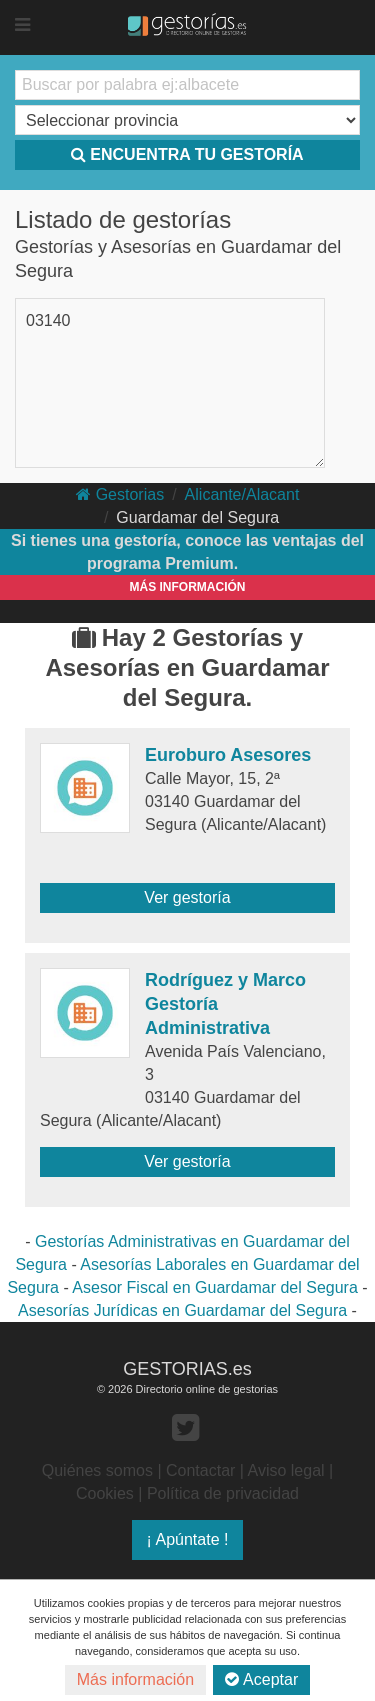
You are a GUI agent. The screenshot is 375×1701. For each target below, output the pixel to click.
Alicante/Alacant (242, 494)
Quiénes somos (97, 1470)
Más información (135, 1679)
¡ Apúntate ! (188, 1539)
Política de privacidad (223, 1493)
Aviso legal (286, 1470)
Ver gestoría (187, 897)
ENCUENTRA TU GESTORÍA (187, 154)
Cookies (105, 1493)
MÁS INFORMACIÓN (188, 587)
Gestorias (120, 494)
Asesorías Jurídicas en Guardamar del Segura (182, 1310)
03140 (48, 320)
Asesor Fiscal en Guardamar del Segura (214, 1287)
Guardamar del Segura (197, 517)
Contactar (200, 1470)
